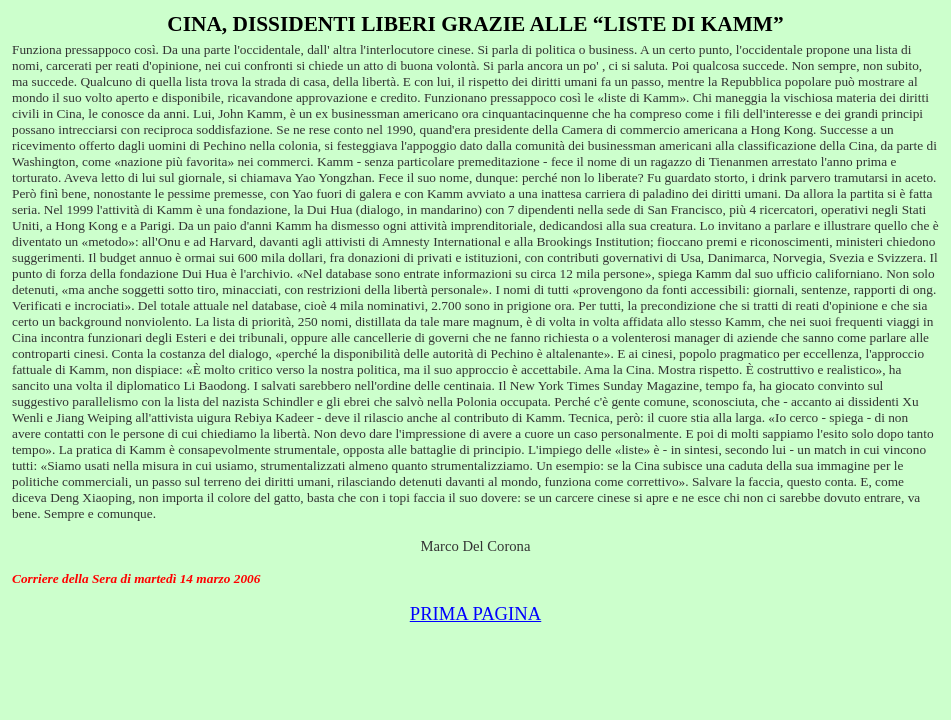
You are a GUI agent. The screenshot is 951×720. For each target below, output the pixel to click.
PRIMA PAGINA (476, 613)
